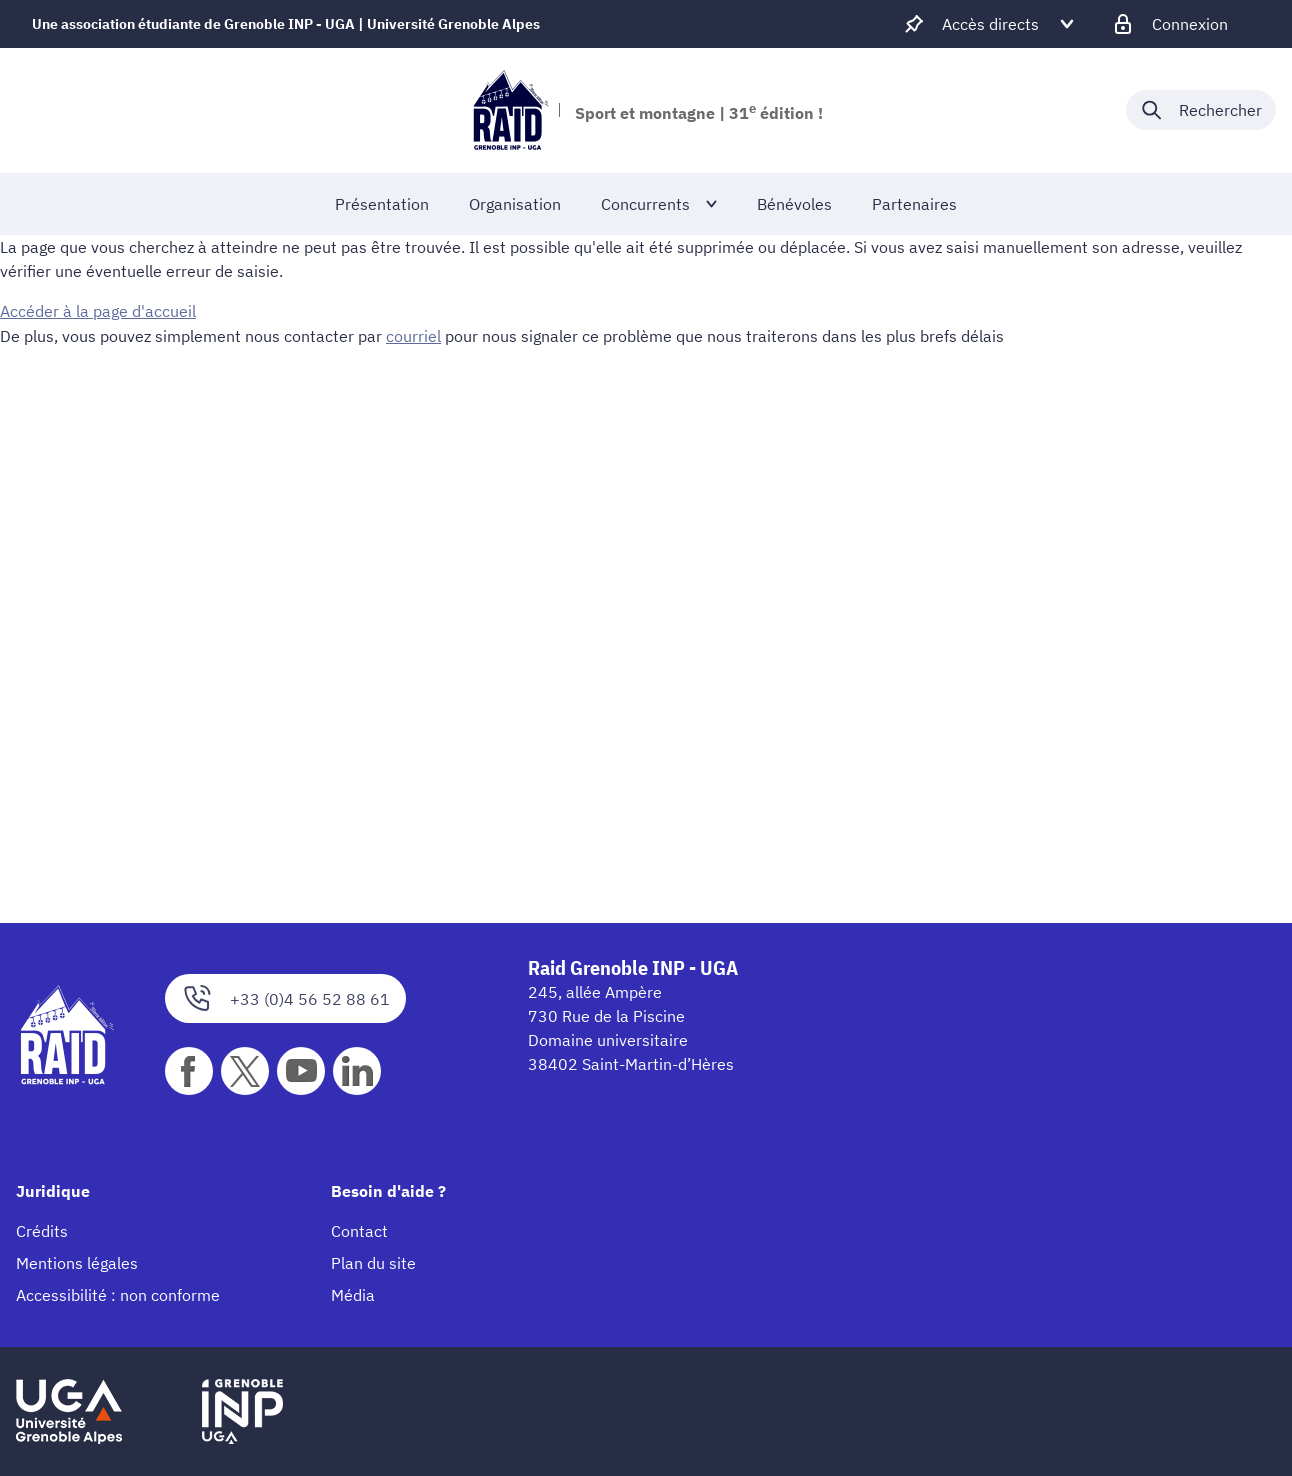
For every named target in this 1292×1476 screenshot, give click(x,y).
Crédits (42, 1231)
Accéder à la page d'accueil (98, 311)
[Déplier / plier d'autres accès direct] (990, 24)
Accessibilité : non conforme (118, 1295)
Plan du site (373, 1263)
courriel (413, 335)
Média (353, 1295)
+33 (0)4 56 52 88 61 (285, 998)
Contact (359, 1231)
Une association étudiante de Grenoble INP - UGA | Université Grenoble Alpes (286, 24)
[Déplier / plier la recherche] (1201, 110)
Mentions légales (77, 1263)
